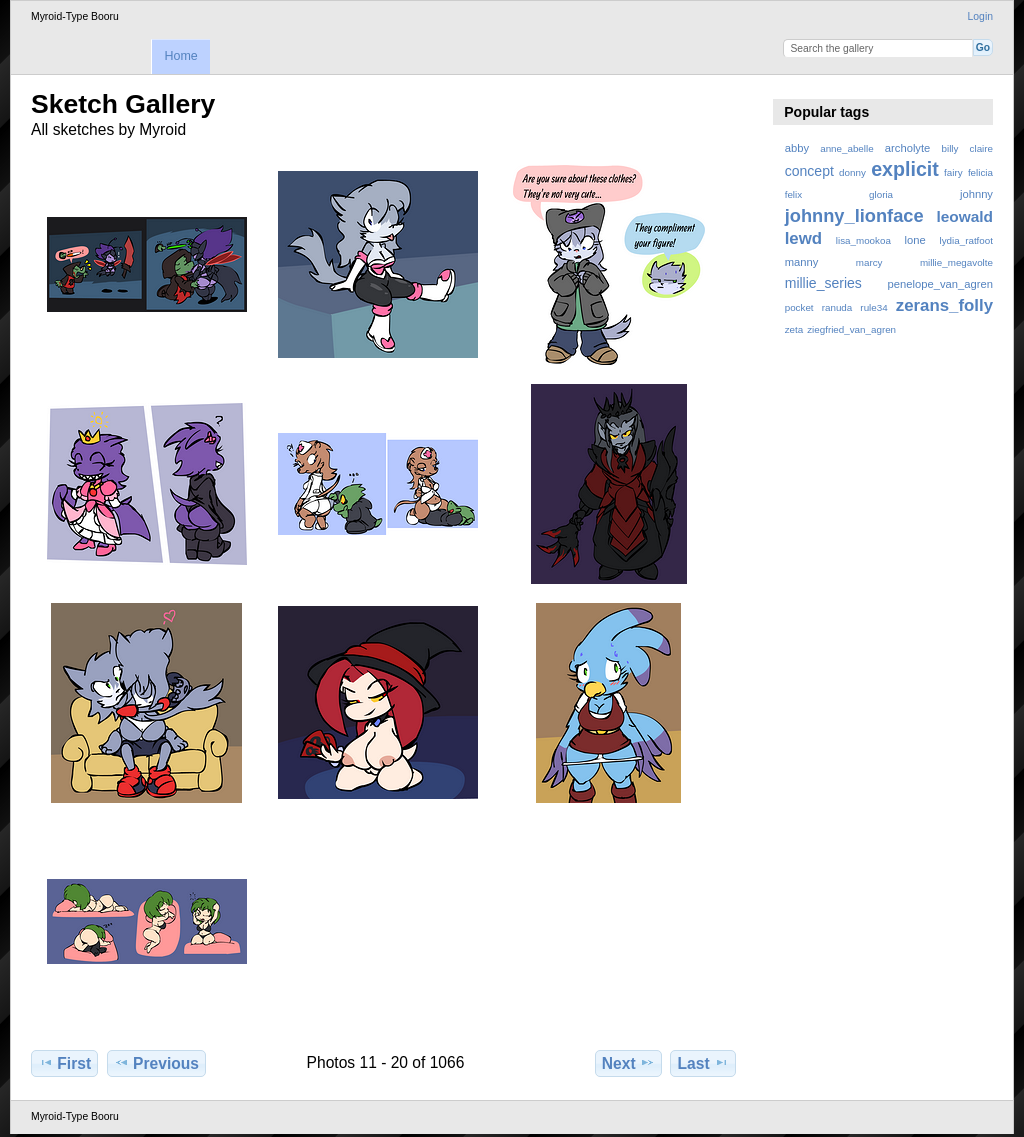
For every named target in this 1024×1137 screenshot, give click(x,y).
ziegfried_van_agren (851, 329)
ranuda (837, 307)
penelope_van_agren (940, 284)
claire (981, 148)
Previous (156, 1063)
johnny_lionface (854, 215)
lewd (803, 238)
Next (628, 1063)
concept (809, 171)
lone (915, 240)
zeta (794, 329)
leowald (964, 216)
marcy (869, 262)
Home (180, 56)
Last (703, 1063)
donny (852, 172)
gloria (881, 194)
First (64, 1063)
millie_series (823, 283)
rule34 (873, 307)
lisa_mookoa (863, 240)
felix (793, 194)
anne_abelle (846, 148)
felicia (980, 172)
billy (950, 148)
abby (797, 148)
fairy (953, 172)
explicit (905, 169)
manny (802, 262)
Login (980, 16)
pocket (799, 307)
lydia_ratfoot (966, 240)
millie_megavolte (956, 262)
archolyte (908, 148)
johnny (976, 194)
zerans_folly (944, 305)
